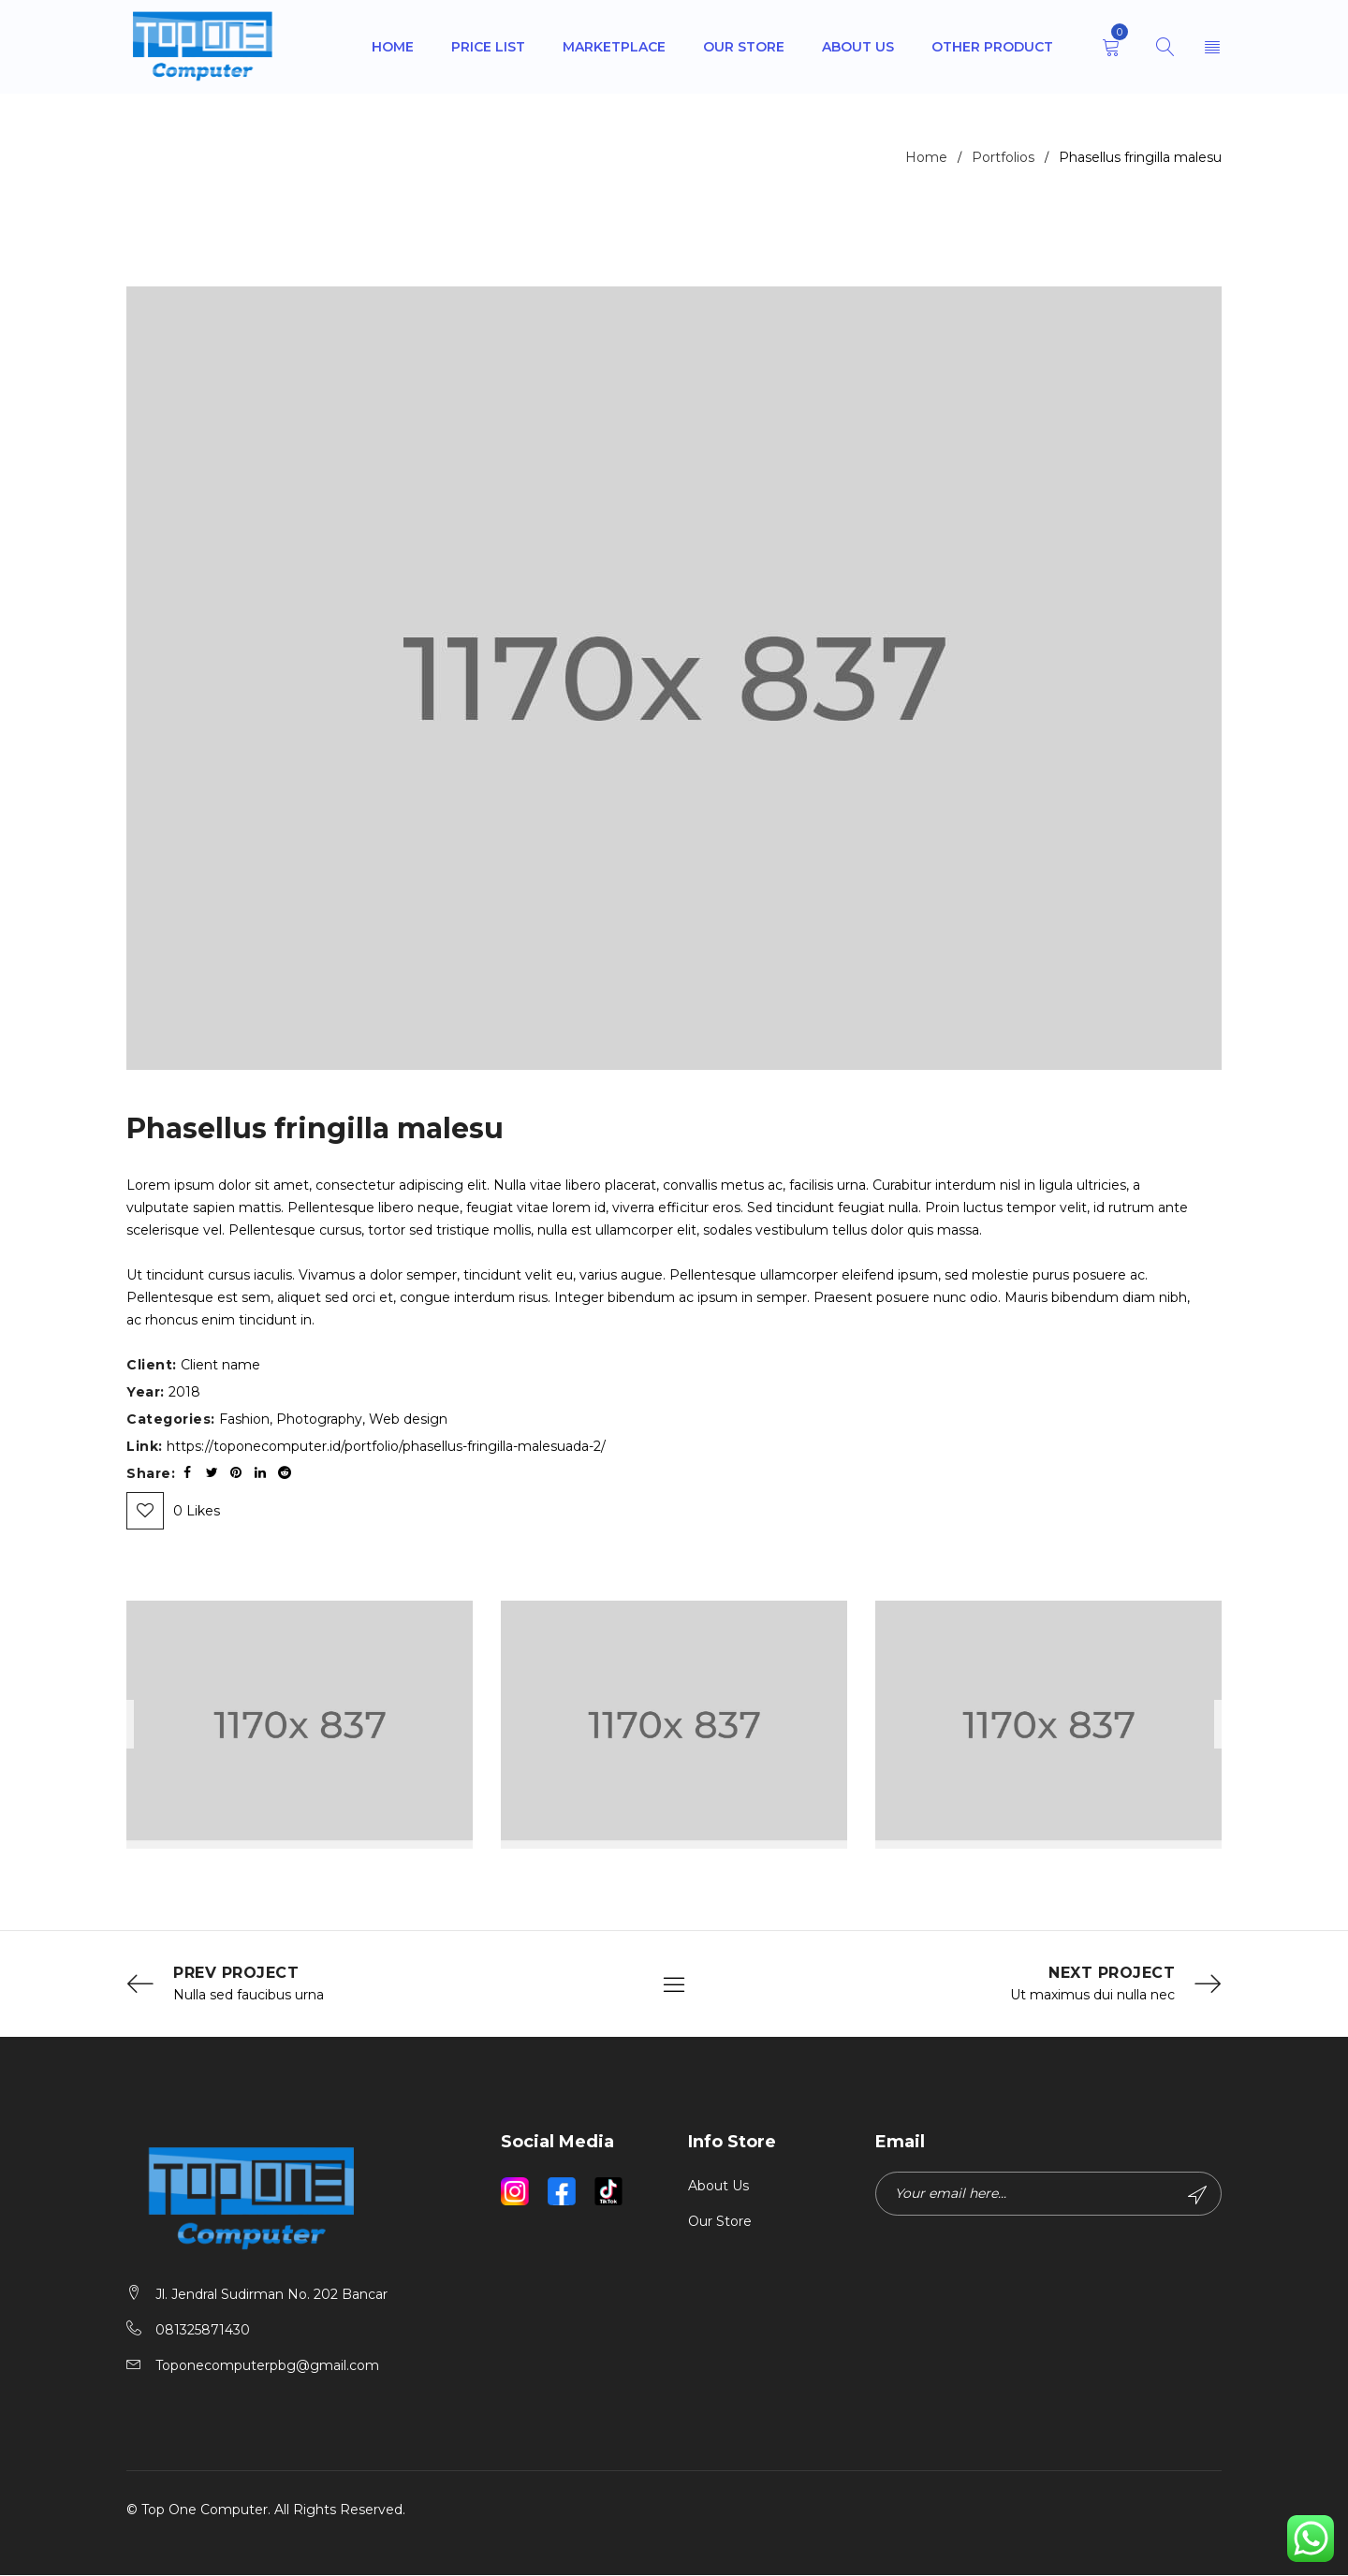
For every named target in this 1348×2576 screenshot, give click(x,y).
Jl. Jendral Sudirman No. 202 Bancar (271, 2295)
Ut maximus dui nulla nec (1092, 1995)
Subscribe (1196, 2196)
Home (926, 157)
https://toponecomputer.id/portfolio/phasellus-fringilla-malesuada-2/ (386, 1446)
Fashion (244, 1419)
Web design (408, 1419)
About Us (718, 2186)
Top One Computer (204, 2510)
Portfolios (1003, 157)
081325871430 (202, 2330)
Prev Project (236, 1973)
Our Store (720, 2222)
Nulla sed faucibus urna (248, 1995)
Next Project (1111, 1973)
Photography (319, 1419)
